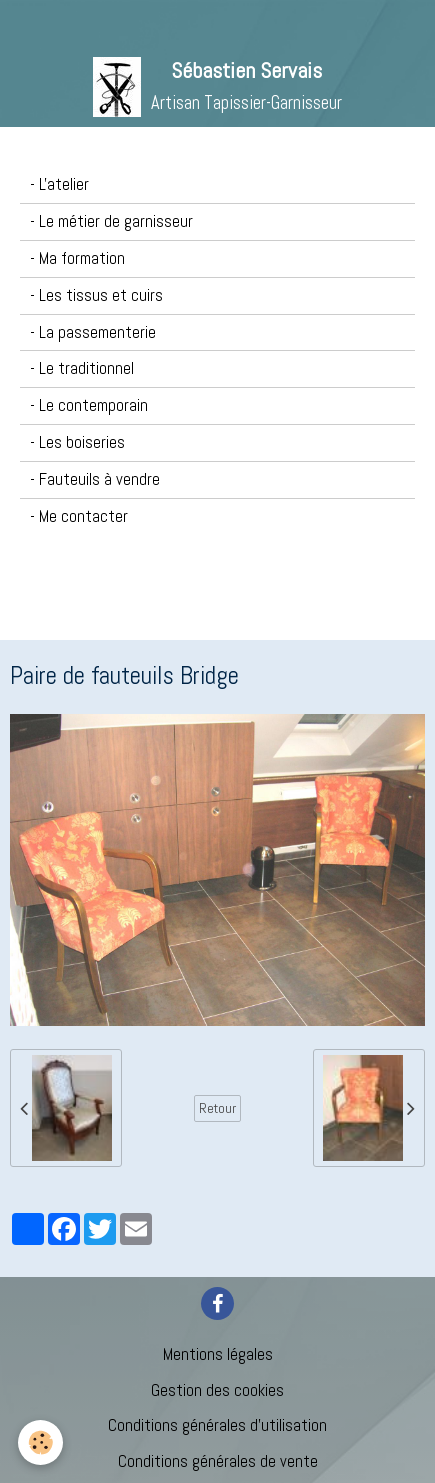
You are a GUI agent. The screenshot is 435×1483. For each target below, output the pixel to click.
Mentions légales (218, 1354)
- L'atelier (59, 184)
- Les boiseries (77, 442)
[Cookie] (40, 1442)
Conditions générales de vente (218, 1461)
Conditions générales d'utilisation (217, 1425)
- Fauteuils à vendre (95, 479)
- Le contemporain (89, 405)
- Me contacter (79, 516)
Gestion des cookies (217, 1390)
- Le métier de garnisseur (111, 221)
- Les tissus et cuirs (96, 295)
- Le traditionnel (82, 368)
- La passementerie (93, 332)
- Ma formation (77, 258)
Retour (217, 1108)
